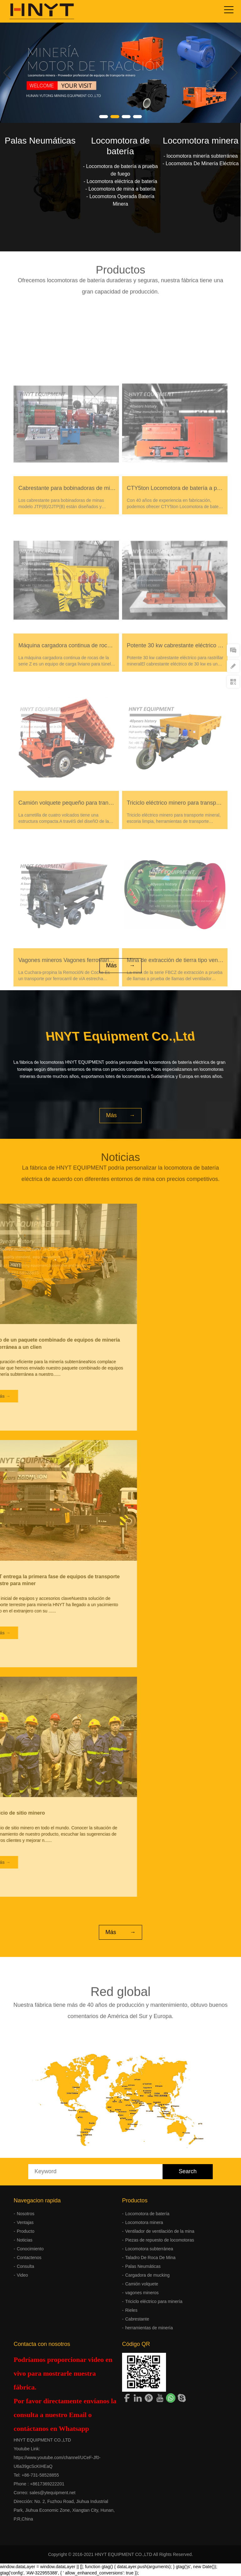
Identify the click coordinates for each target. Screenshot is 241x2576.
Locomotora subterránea (149, 2248)
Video (22, 2275)
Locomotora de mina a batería (121, 189)
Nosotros (25, 2213)
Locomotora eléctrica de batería (122, 181)
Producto (25, 2231)
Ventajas (25, 2222)
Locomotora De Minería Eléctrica (202, 163)
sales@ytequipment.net (52, 2492)
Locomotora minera (200, 140)
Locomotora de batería (147, 2213)
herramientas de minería (149, 2327)
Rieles (131, 2310)
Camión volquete (141, 2283)
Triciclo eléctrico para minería (153, 2301)
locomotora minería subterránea (202, 156)
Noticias (24, 2239)
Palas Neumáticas (40, 140)
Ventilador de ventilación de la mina (159, 2231)
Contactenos (29, 2257)
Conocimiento (30, 2248)
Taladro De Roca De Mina (150, 2257)
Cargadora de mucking (147, 2275)
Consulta (25, 2266)
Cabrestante (137, 2318)
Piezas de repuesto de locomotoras (159, 2239)
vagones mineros (142, 2292)
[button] (103, 116)
